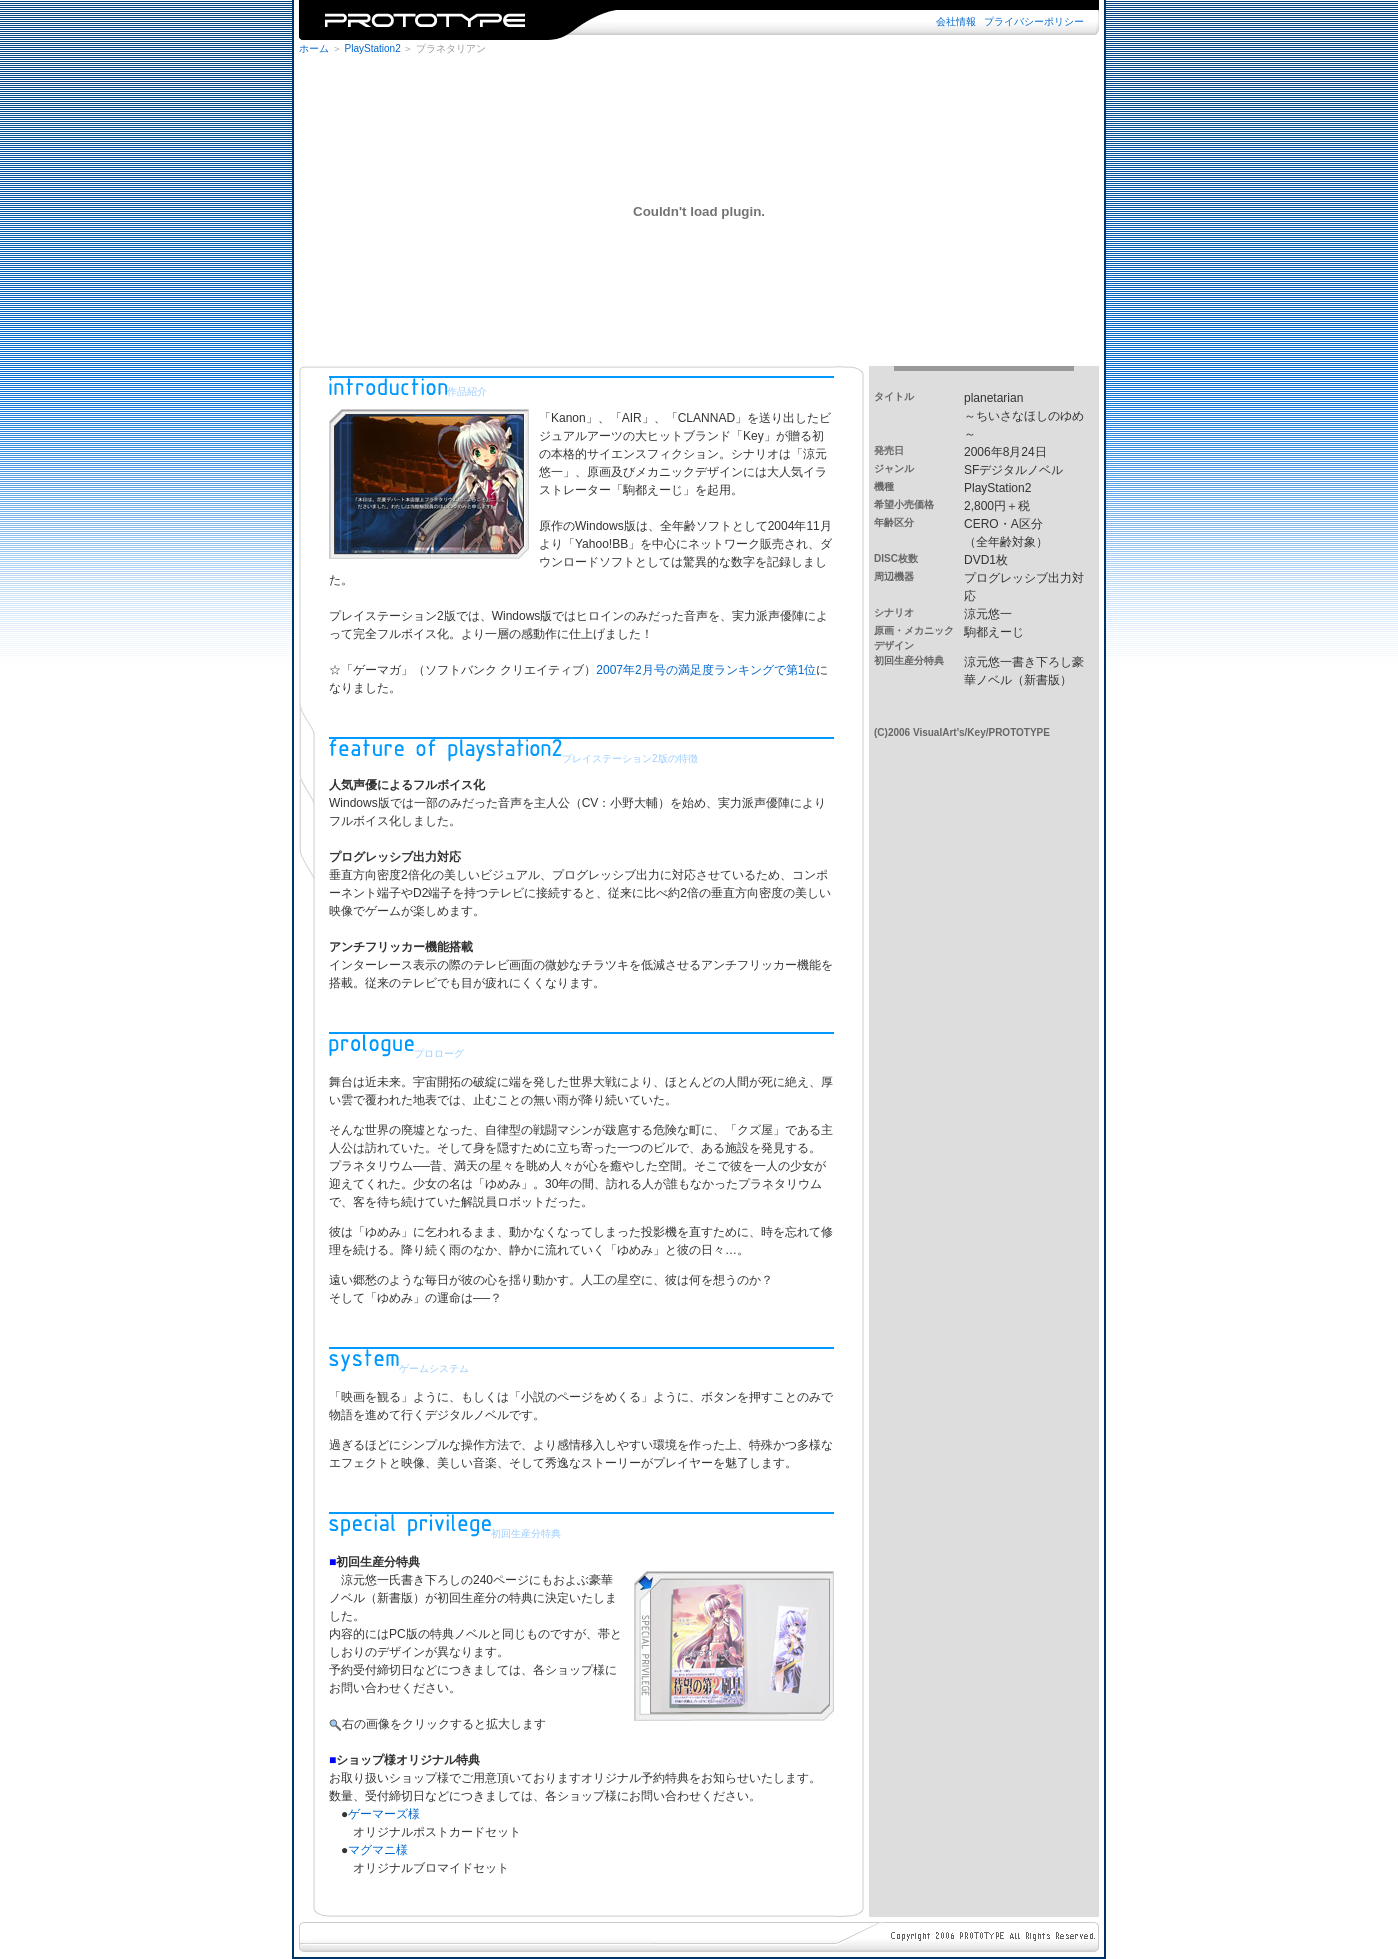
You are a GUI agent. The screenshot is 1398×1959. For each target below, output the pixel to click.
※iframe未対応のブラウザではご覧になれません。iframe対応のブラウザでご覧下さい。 (699, 20)
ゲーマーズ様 (384, 1814)
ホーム (314, 48)
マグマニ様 (378, 1850)
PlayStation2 (373, 48)
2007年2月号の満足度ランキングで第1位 (706, 670)
